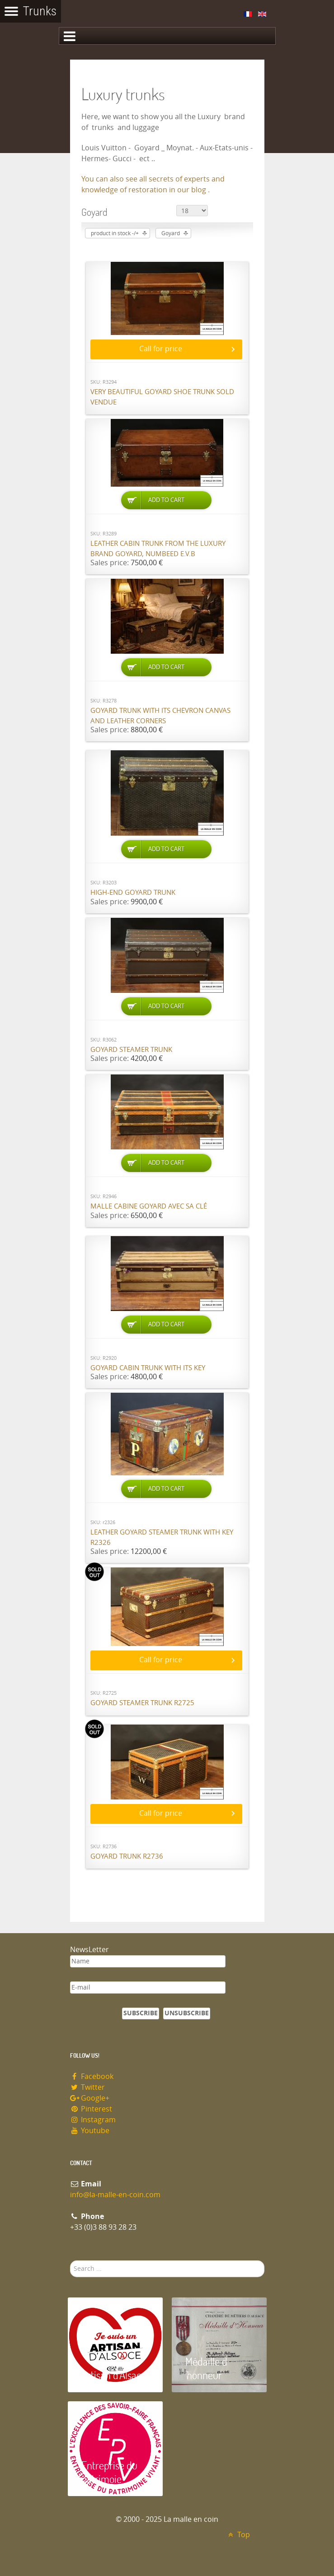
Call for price (160, 348)
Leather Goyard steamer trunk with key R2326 (161, 1537)
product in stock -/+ (115, 233)
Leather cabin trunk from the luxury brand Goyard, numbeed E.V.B (158, 548)
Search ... (70, 2260)
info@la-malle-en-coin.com (115, 2194)
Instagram (93, 2120)
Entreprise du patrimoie (109, 2472)
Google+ (90, 2098)
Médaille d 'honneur (206, 2368)
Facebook (92, 2076)
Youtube (90, 2130)
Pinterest (91, 2109)
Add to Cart (166, 500)
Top (238, 2534)
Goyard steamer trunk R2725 (142, 1703)
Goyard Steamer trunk (131, 1050)
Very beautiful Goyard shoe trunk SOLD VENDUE (162, 397)
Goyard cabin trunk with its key (147, 1368)
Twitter (87, 2087)
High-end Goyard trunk (132, 892)
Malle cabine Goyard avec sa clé (148, 1206)
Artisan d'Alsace (113, 2375)
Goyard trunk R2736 (126, 1856)
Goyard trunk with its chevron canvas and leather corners (160, 716)
